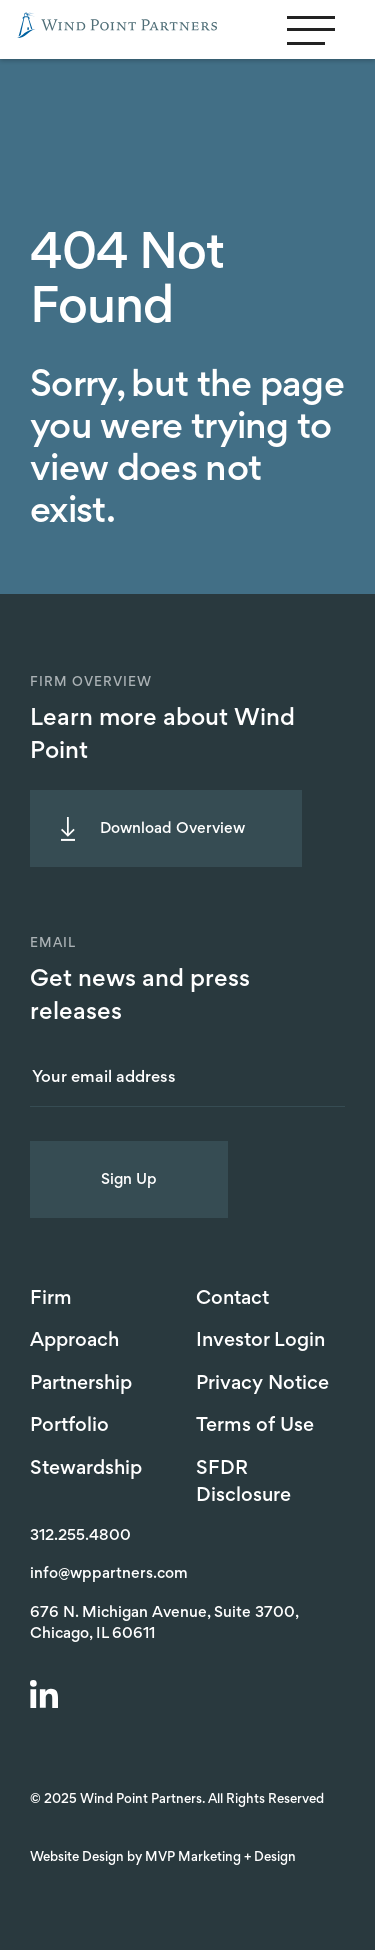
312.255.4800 (80, 1536)
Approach (74, 1341)
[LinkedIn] (47, 1697)
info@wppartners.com (109, 1574)
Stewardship (86, 1469)
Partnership (81, 1384)
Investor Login (260, 1341)
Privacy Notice (262, 1384)
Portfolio (69, 1426)
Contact (232, 1299)
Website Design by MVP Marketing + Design (163, 1858)
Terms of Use (255, 1426)
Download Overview (172, 829)
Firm (51, 1299)
